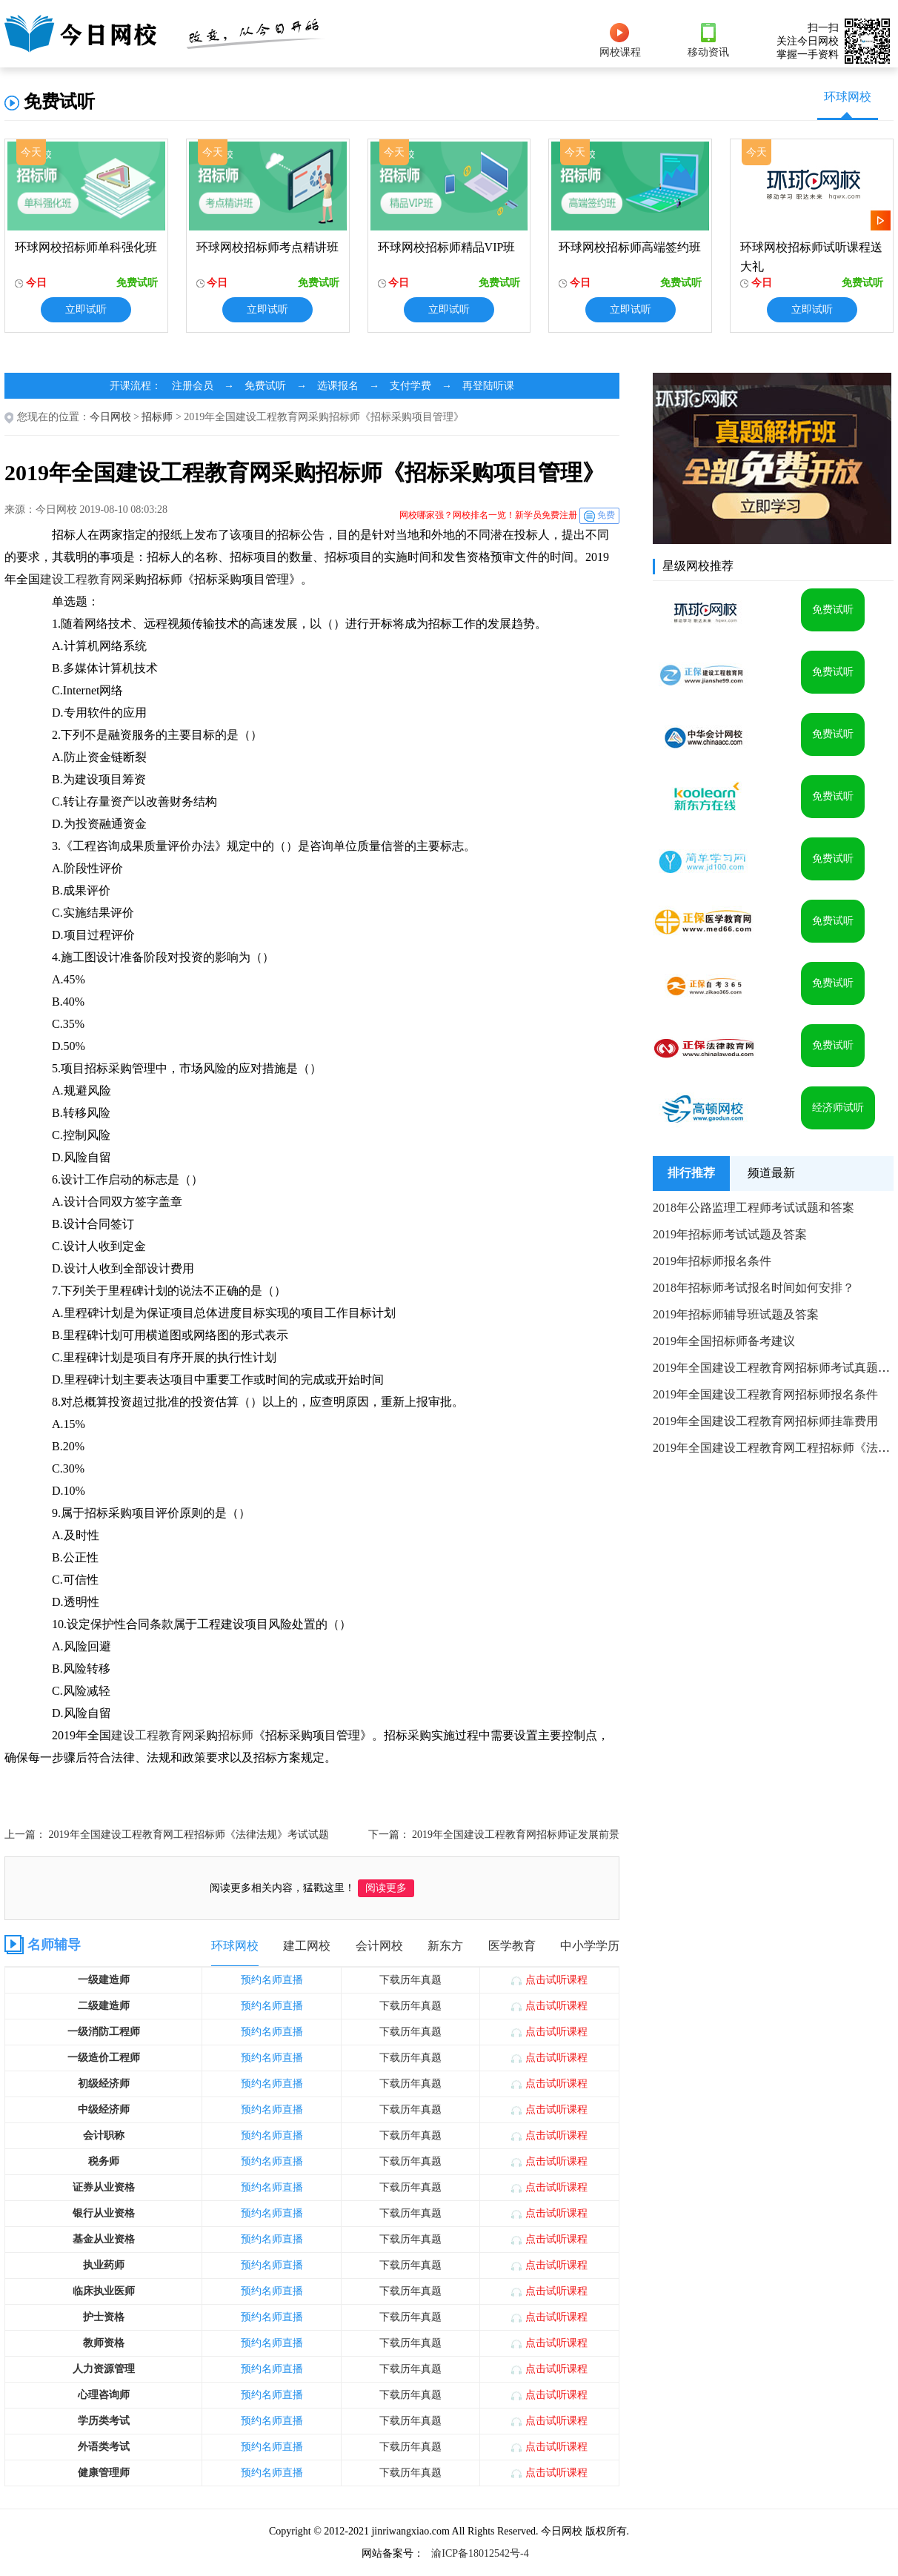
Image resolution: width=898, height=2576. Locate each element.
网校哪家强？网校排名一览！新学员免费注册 (488, 515)
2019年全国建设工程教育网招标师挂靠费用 (765, 1421)
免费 (606, 515)
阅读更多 (386, 1887)
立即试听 (86, 309)
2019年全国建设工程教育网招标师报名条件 (765, 1394)
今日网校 (110, 416)
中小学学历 (589, 1945)
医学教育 (512, 1945)
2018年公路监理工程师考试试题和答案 (753, 1207)
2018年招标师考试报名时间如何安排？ (753, 1287)
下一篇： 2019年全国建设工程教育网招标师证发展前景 (494, 1834)
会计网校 (379, 1945)
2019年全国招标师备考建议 (724, 1341)
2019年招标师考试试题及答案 (730, 1234)
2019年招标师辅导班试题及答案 (736, 1314)
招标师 (157, 416)
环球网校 (847, 96)
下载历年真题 (410, 1979)
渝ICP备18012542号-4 (479, 2553)
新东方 (445, 1945)
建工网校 (306, 1945)
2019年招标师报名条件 (712, 1261)
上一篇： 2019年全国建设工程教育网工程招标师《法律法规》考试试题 (166, 1834)
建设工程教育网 (81, 579)
